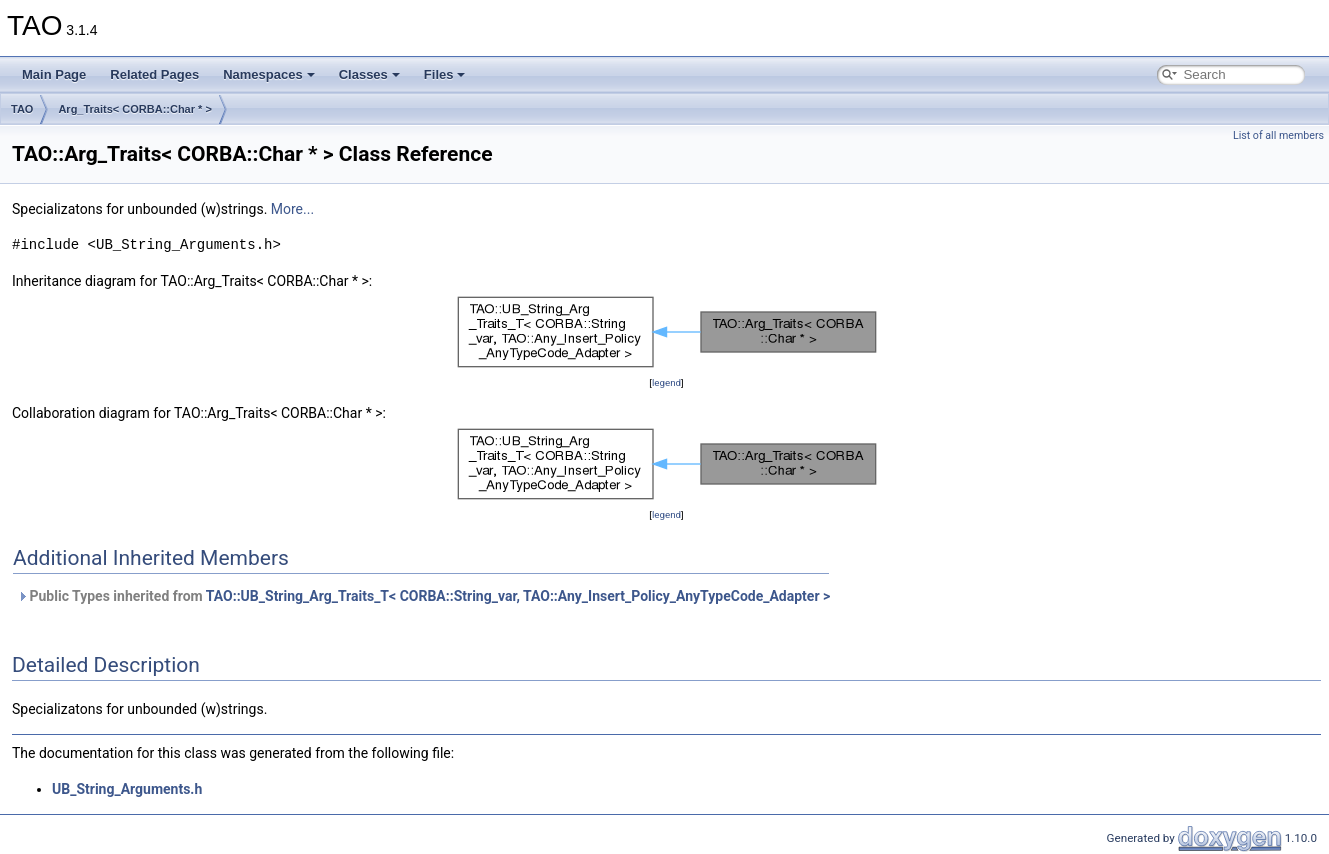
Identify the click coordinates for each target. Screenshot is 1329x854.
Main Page (54, 74)
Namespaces (269, 74)
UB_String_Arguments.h (127, 789)
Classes (369, 74)
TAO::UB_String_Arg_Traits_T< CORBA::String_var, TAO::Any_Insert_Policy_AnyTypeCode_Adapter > (518, 596)
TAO (22, 109)
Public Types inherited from (423, 596)
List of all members (1278, 135)
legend (666, 382)
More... (292, 209)
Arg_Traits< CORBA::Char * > (134, 109)
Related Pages (154, 74)
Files (445, 74)
